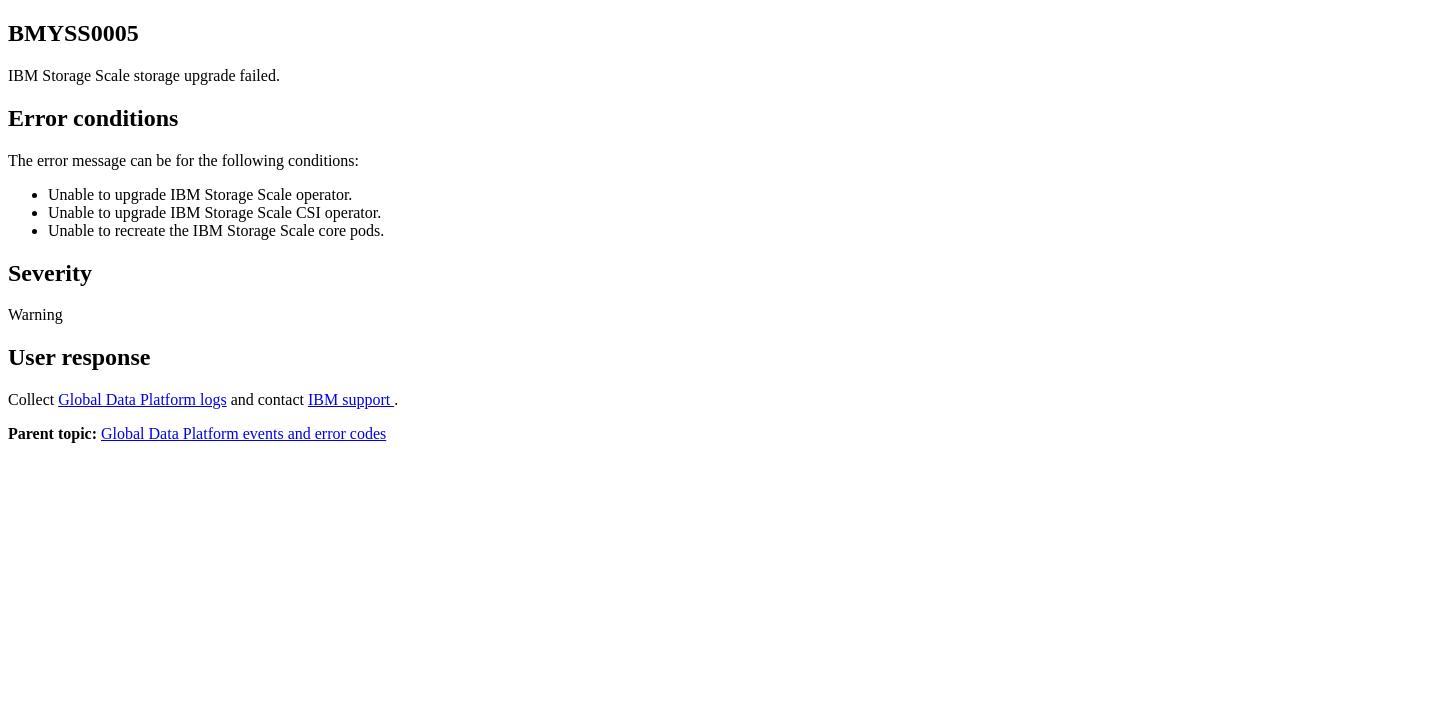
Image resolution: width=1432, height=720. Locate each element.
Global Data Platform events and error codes (243, 433)
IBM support (351, 399)
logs (142, 399)
